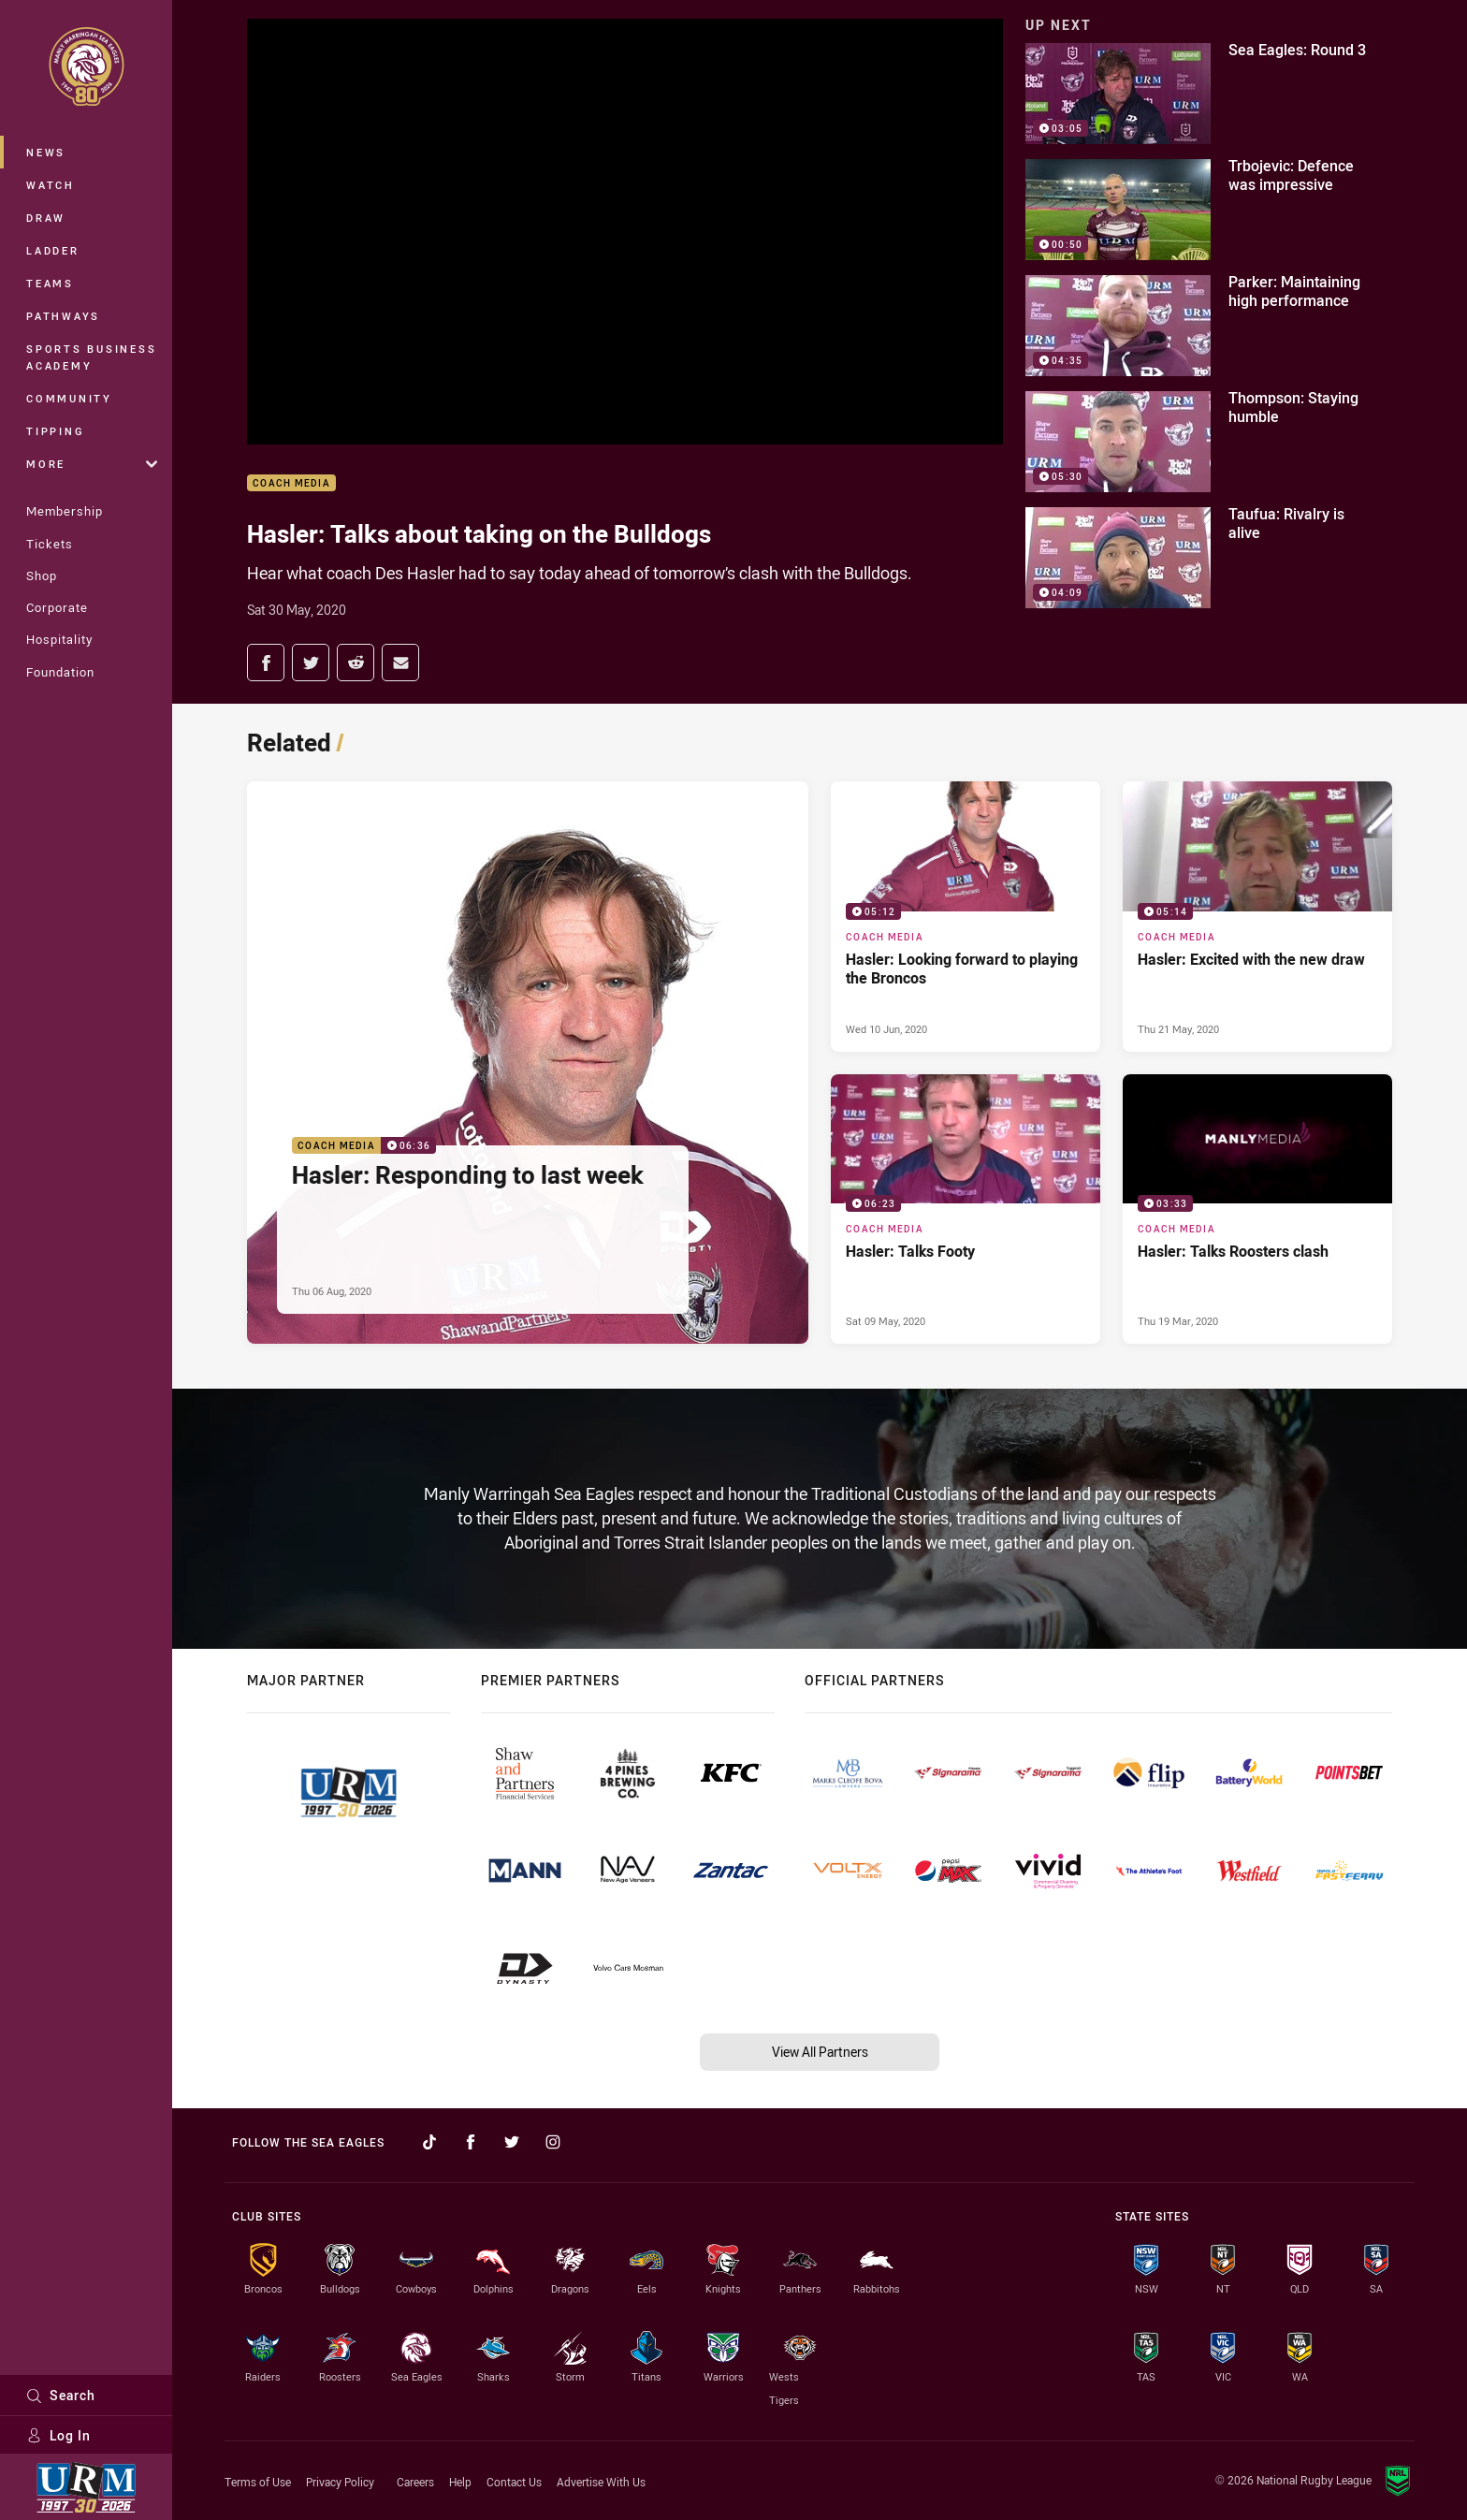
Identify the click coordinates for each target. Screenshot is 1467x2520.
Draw (45, 218)
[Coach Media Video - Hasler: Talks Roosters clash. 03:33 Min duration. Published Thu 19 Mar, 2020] (1257, 1209)
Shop (41, 575)
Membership (64, 511)
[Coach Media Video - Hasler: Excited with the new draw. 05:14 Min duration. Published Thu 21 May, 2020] (1257, 916)
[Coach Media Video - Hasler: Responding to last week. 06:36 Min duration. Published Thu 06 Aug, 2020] (527, 1062)
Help (460, 2481)
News (45, 152)
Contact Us (514, 2481)
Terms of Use (258, 2481)
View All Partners (820, 2052)
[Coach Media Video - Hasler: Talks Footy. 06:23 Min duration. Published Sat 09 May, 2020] (965, 1209)
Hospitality (59, 639)
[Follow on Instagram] (552, 2142)
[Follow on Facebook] (470, 2142)
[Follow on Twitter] (511, 2142)
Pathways (63, 316)
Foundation (60, 671)
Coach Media (291, 483)
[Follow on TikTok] (429, 2142)
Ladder (53, 250)
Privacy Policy (340, 2481)
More (91, 464)
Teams (50, 283)
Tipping (55, 431)
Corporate (57, 607)
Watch (50, 185)
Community (69, 398)
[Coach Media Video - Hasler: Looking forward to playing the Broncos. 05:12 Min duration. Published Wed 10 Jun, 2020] (965, 916)
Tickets (49, 543)
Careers (415, 2481)
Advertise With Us (601, 2481)
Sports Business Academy (91, 357)
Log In (58, 2435)
